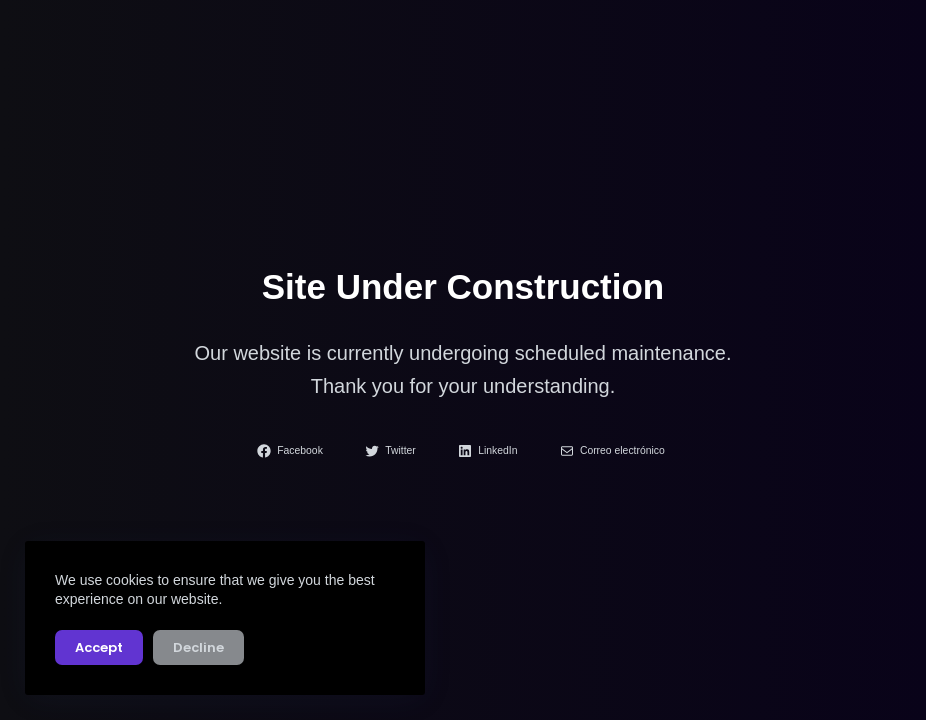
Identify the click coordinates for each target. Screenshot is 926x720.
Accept (99, 647)
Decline (198, 647)
